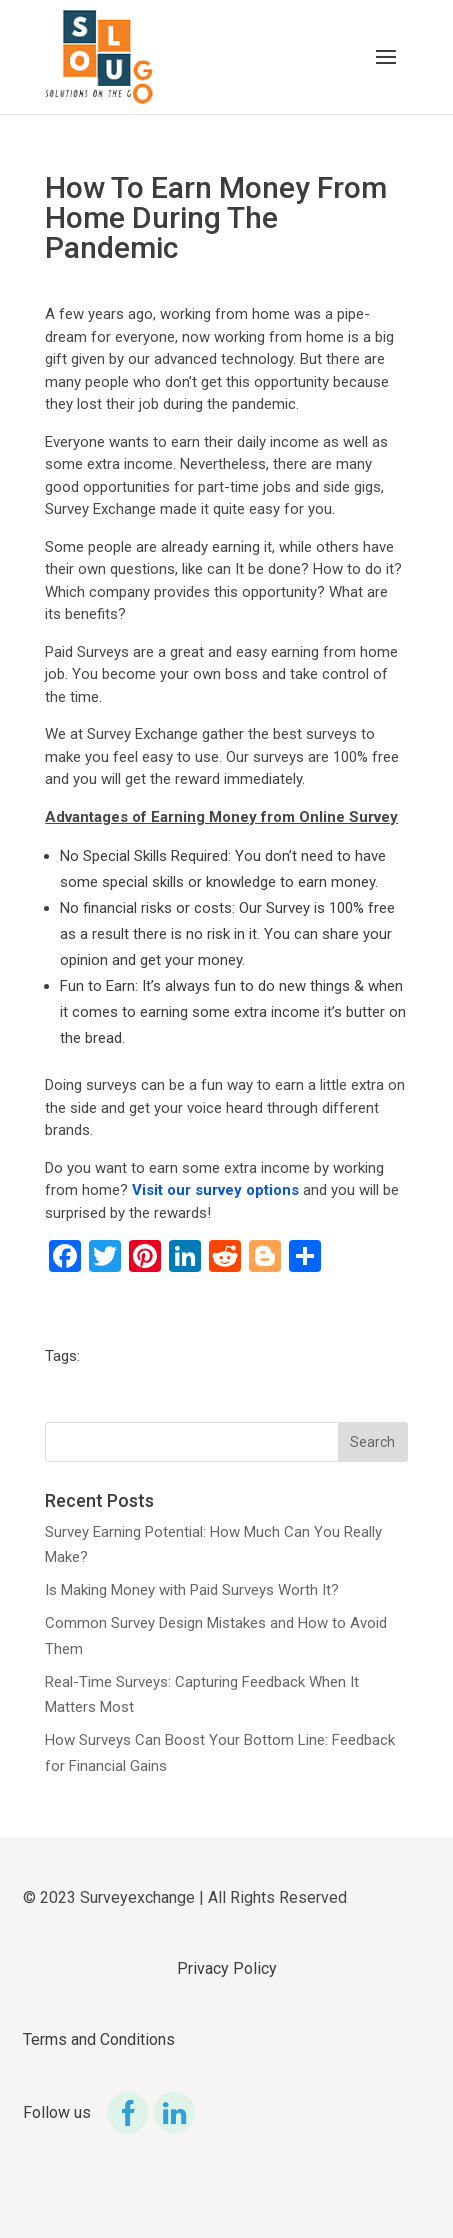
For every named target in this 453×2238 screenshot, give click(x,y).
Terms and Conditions (99, 2039)
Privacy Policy (227, 1968)
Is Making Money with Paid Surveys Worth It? (192, 1590)
